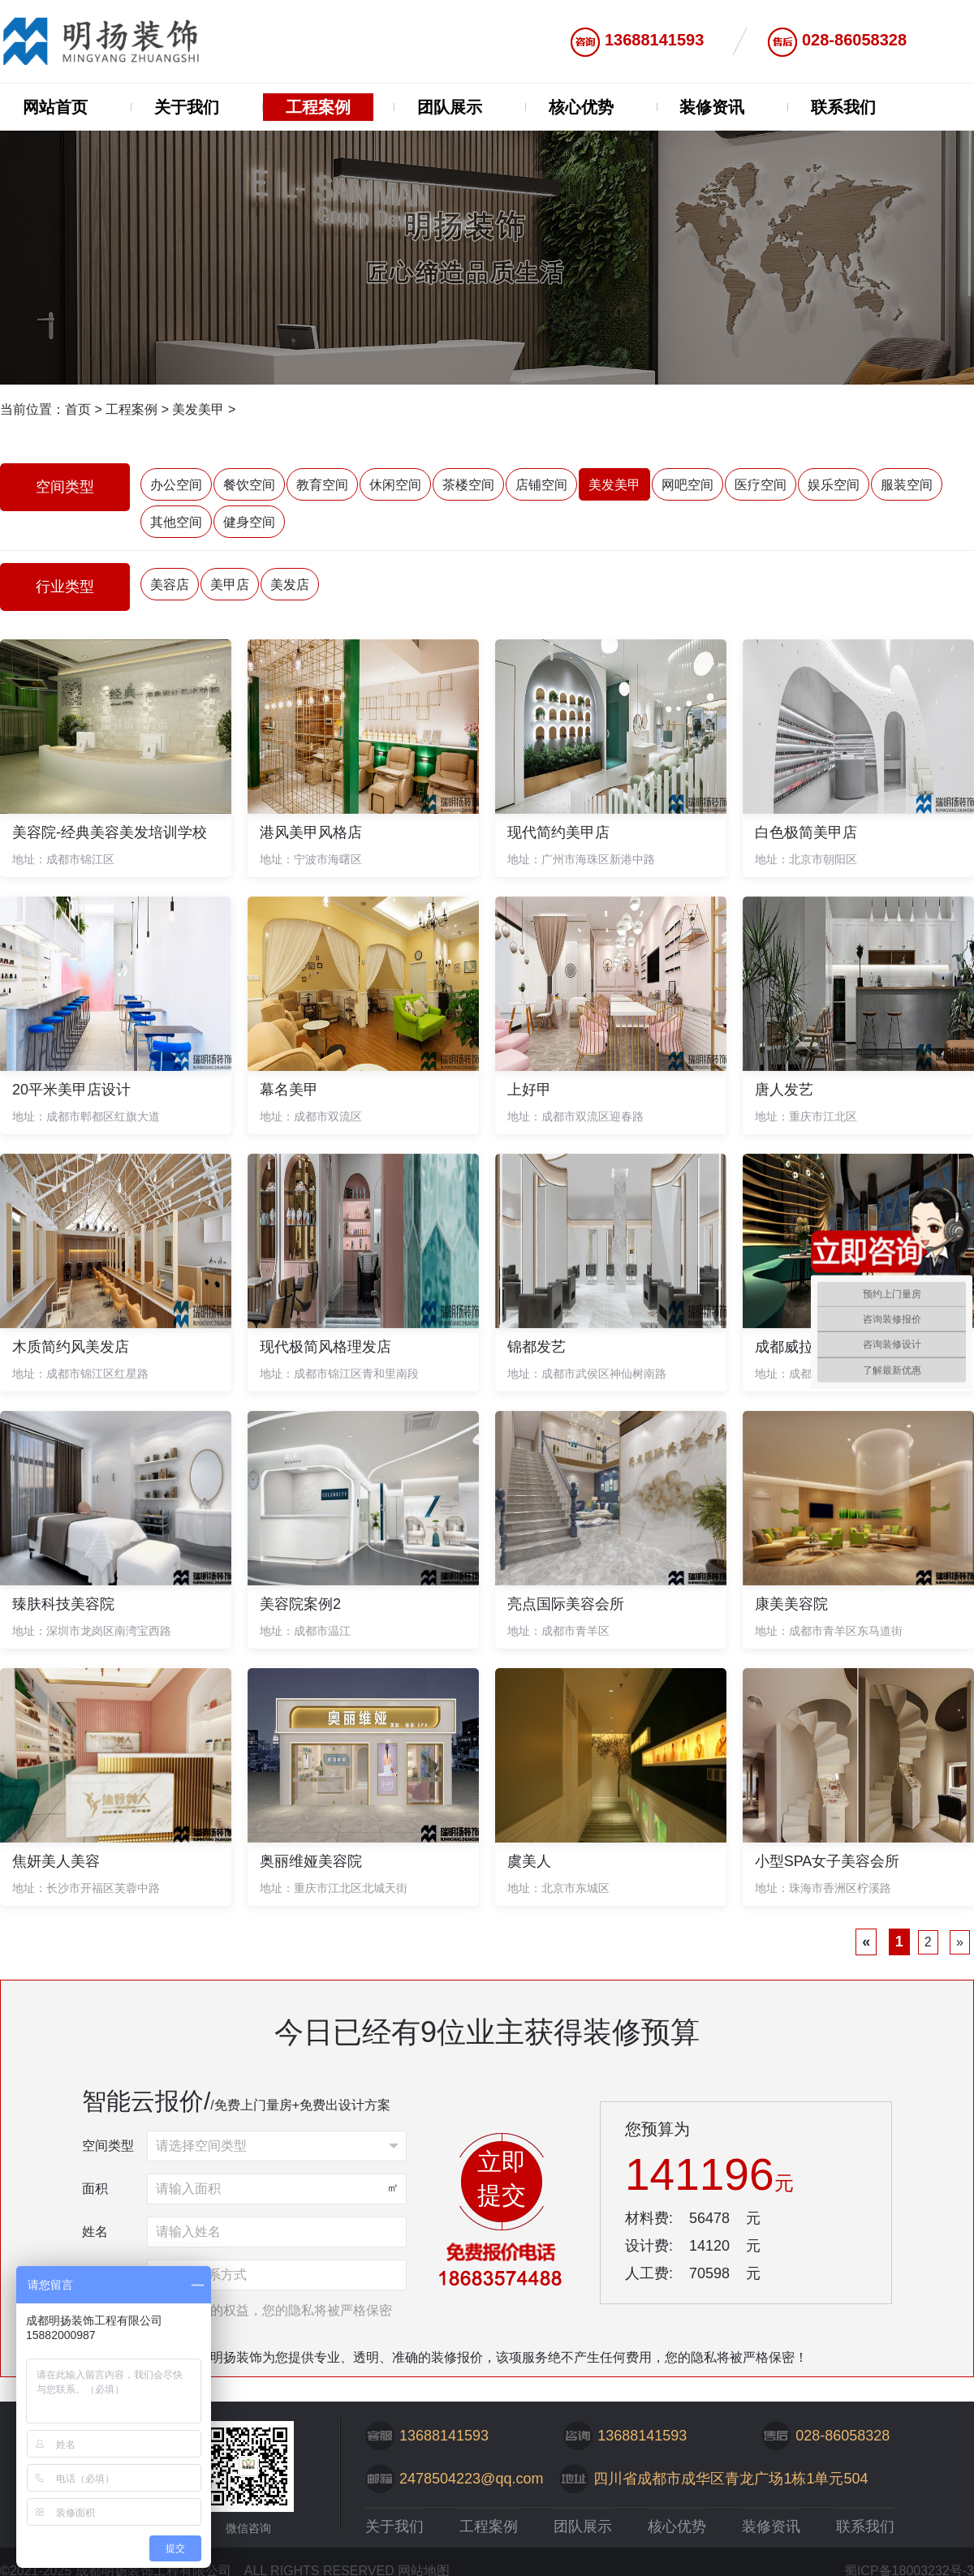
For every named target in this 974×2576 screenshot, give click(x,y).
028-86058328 (854, 40)
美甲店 (229, 584)
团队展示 (449, 107)
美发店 (289, 584)
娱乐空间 (834, 485)
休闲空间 (395, 485)
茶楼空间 (468, 485)
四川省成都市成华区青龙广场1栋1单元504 (730, 2479)
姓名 (95, 2231)
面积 (95, 2188)
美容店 (169, 584)
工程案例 (318, 107)
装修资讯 (711, 107)
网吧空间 (687, 485)
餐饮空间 (249, 485)
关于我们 (186, 107)
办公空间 (176, 485)
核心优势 (581, 107)
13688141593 (654, 40)
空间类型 (108, 2145)
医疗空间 (761, 485)
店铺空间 (541, 485)
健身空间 (249, 522)
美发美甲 (198, 409)
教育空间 (322, 485)
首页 (78, 409)
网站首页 (55, 107)
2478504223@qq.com (471, 2479)
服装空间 (907, 485)
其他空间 (176, 522)
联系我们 (843, 107)
